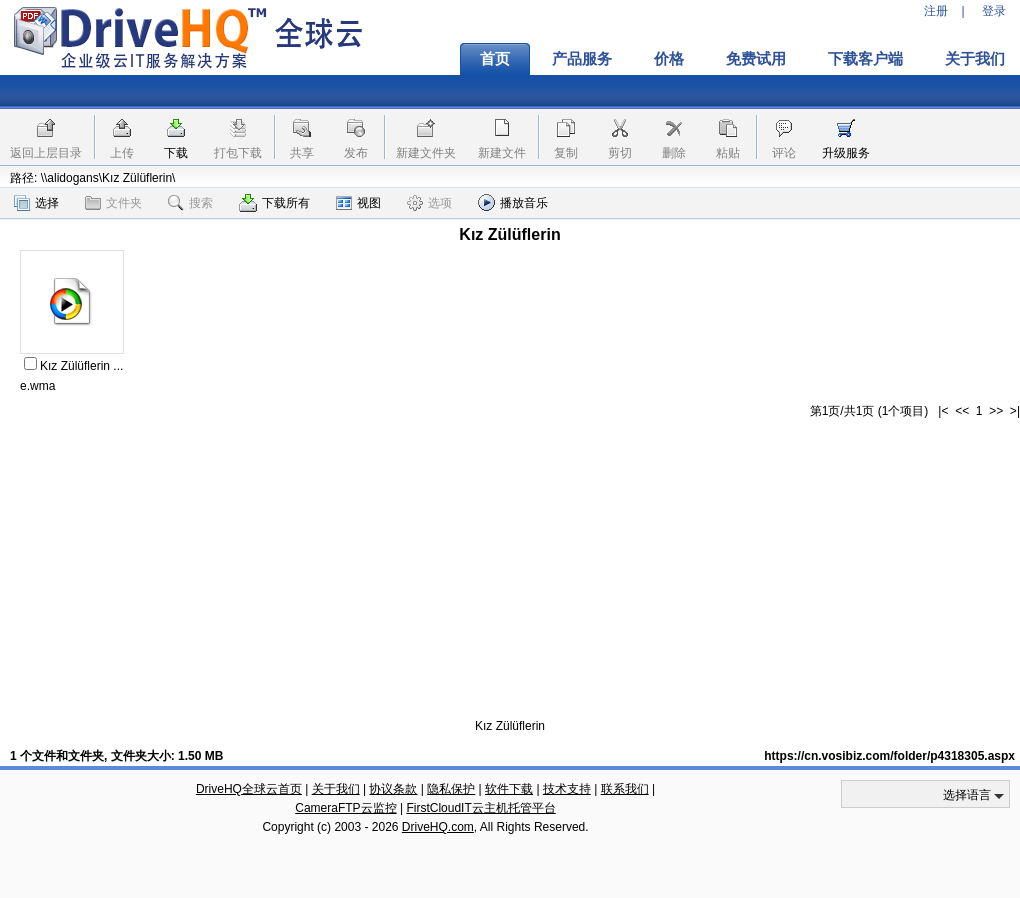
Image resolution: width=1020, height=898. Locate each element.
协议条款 (393, 789)
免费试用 (756, 59)
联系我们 (625, 789)
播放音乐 (513, 202)
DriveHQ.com (438, 827)
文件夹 (113, 203)
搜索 (190, 203)
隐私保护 (451, 789)
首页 (495, 59)
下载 (176, 153)
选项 (429, 203)
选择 (36, 203)
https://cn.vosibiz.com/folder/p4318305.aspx (889, 756)
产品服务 (582, 59)
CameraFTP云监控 (345, 808)
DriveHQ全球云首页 (249, 789)
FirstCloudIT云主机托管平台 (480, 808)
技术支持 (567, 789)
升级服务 (846, 153)
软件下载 (509, 789)
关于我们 (336, 789)
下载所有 (274, 203)
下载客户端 (865, 59)
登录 (994, 11)
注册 (936, 11)
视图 (358, 203)
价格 (669, 59)
